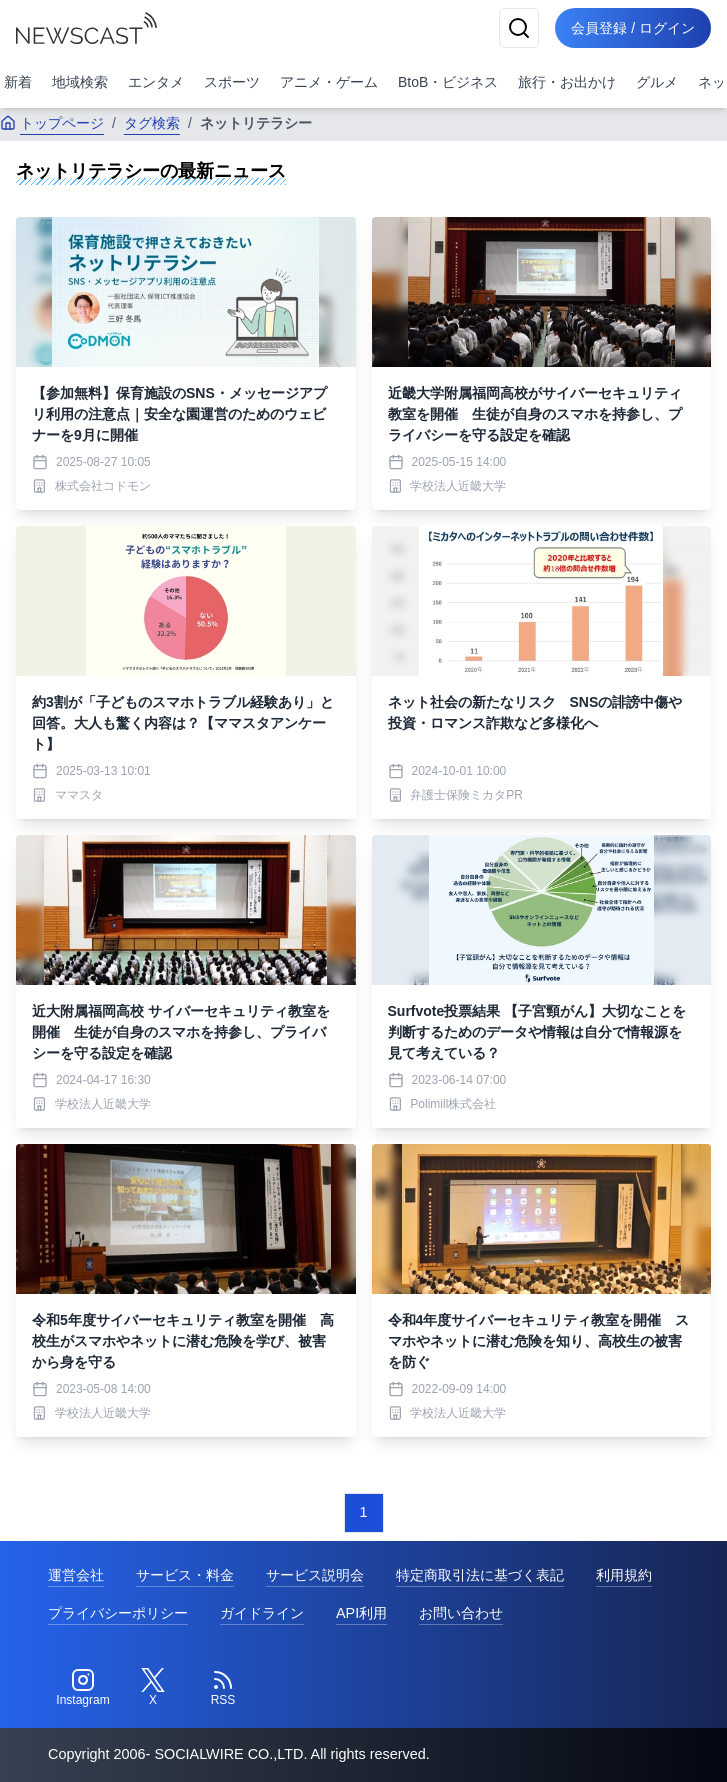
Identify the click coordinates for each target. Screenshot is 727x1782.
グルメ (657, 82)
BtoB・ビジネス (448, 82)
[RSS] (223, 1688)
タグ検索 (152, 123)
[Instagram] (83, 1688)
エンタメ (156, 82)
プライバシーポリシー (118, 1613)
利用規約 (624, 1575)
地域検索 (80, 82)
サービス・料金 (185, 1575)
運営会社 (76, 1575)
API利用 (361, 1613)
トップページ (52, 123)
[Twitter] (153, 1688)
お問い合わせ (461, 1613)
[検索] (519, 28)
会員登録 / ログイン (633, 28)
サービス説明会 (315, 1575)
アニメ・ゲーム (329, 82)
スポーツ (232, 82)
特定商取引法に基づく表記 (480, 1575)
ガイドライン (262, 1613)
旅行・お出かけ (567, 82)
